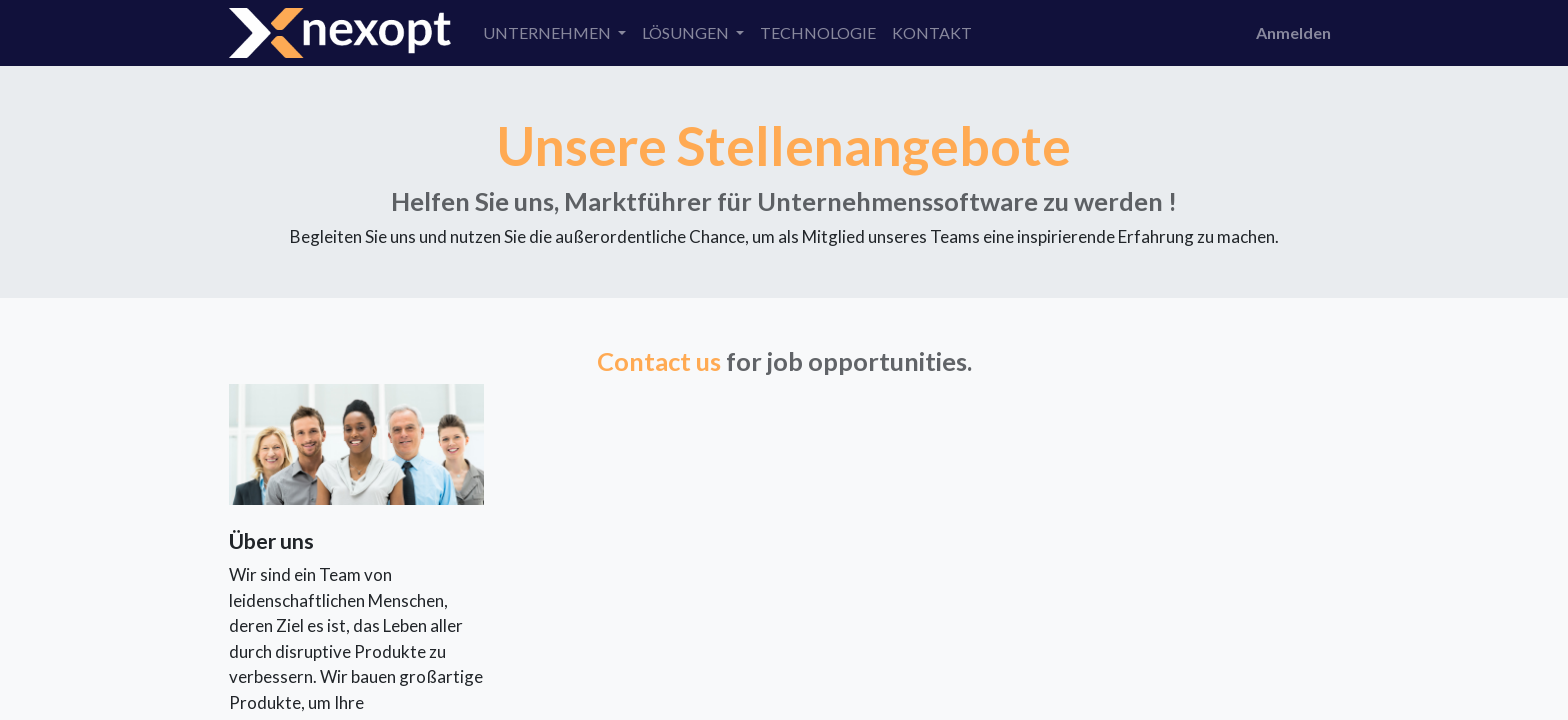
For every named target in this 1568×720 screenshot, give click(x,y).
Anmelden (1293, 32)
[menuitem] (818, 33)
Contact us (659, 361)
